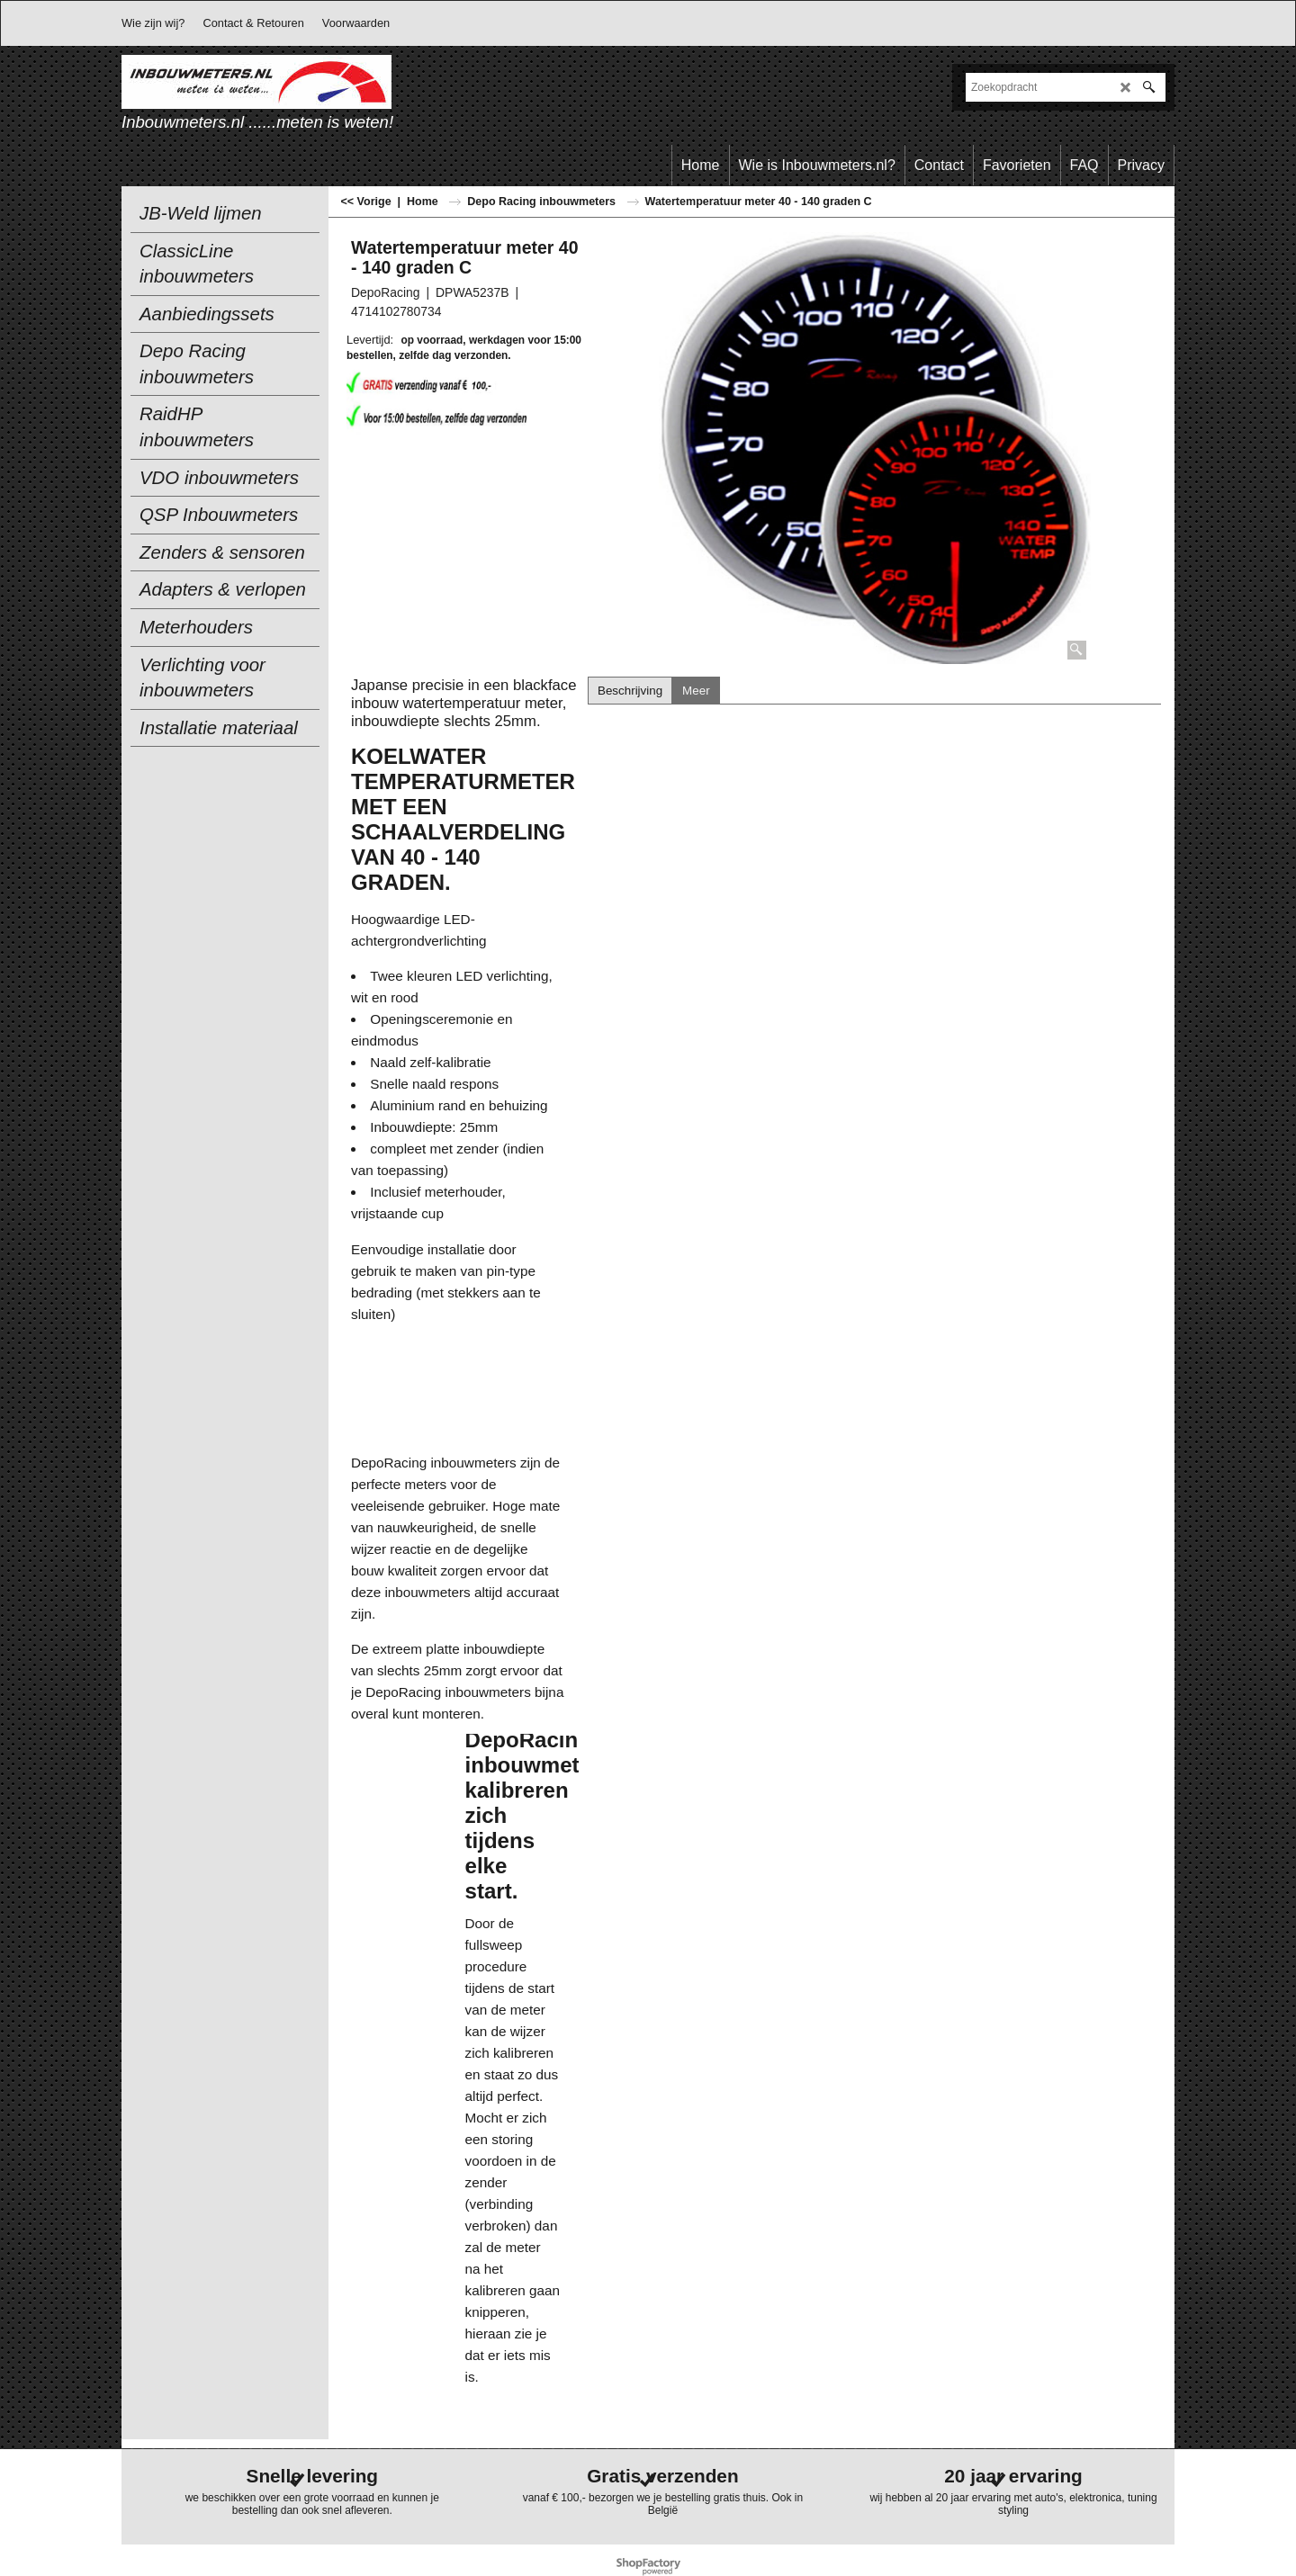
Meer (695, 690)
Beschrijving (630, 690)
